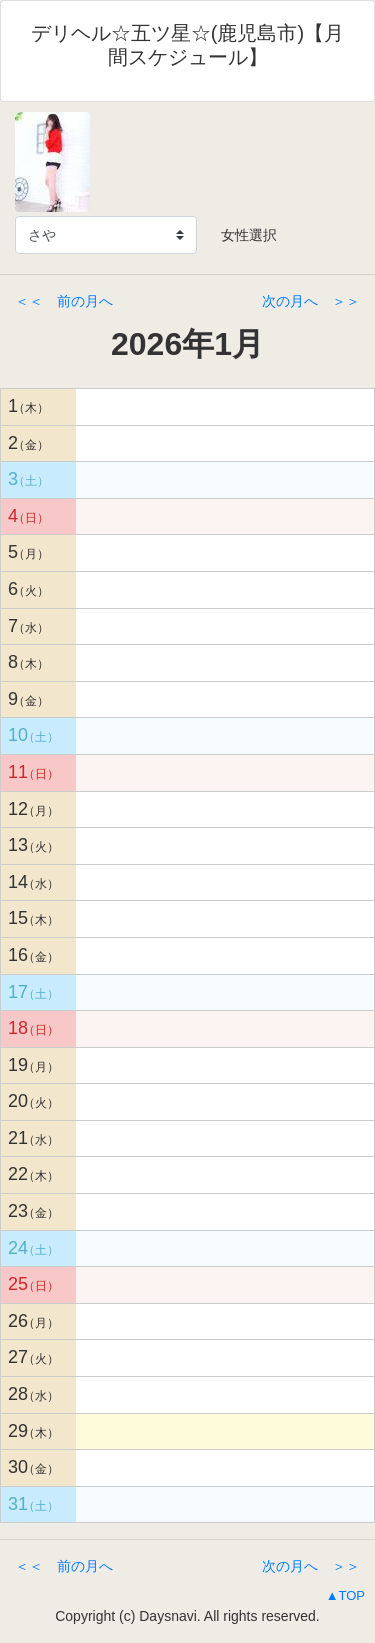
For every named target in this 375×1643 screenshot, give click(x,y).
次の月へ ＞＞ (311, 301)
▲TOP (345, 1595)
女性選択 (242, 235)
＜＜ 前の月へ (64, 301)
